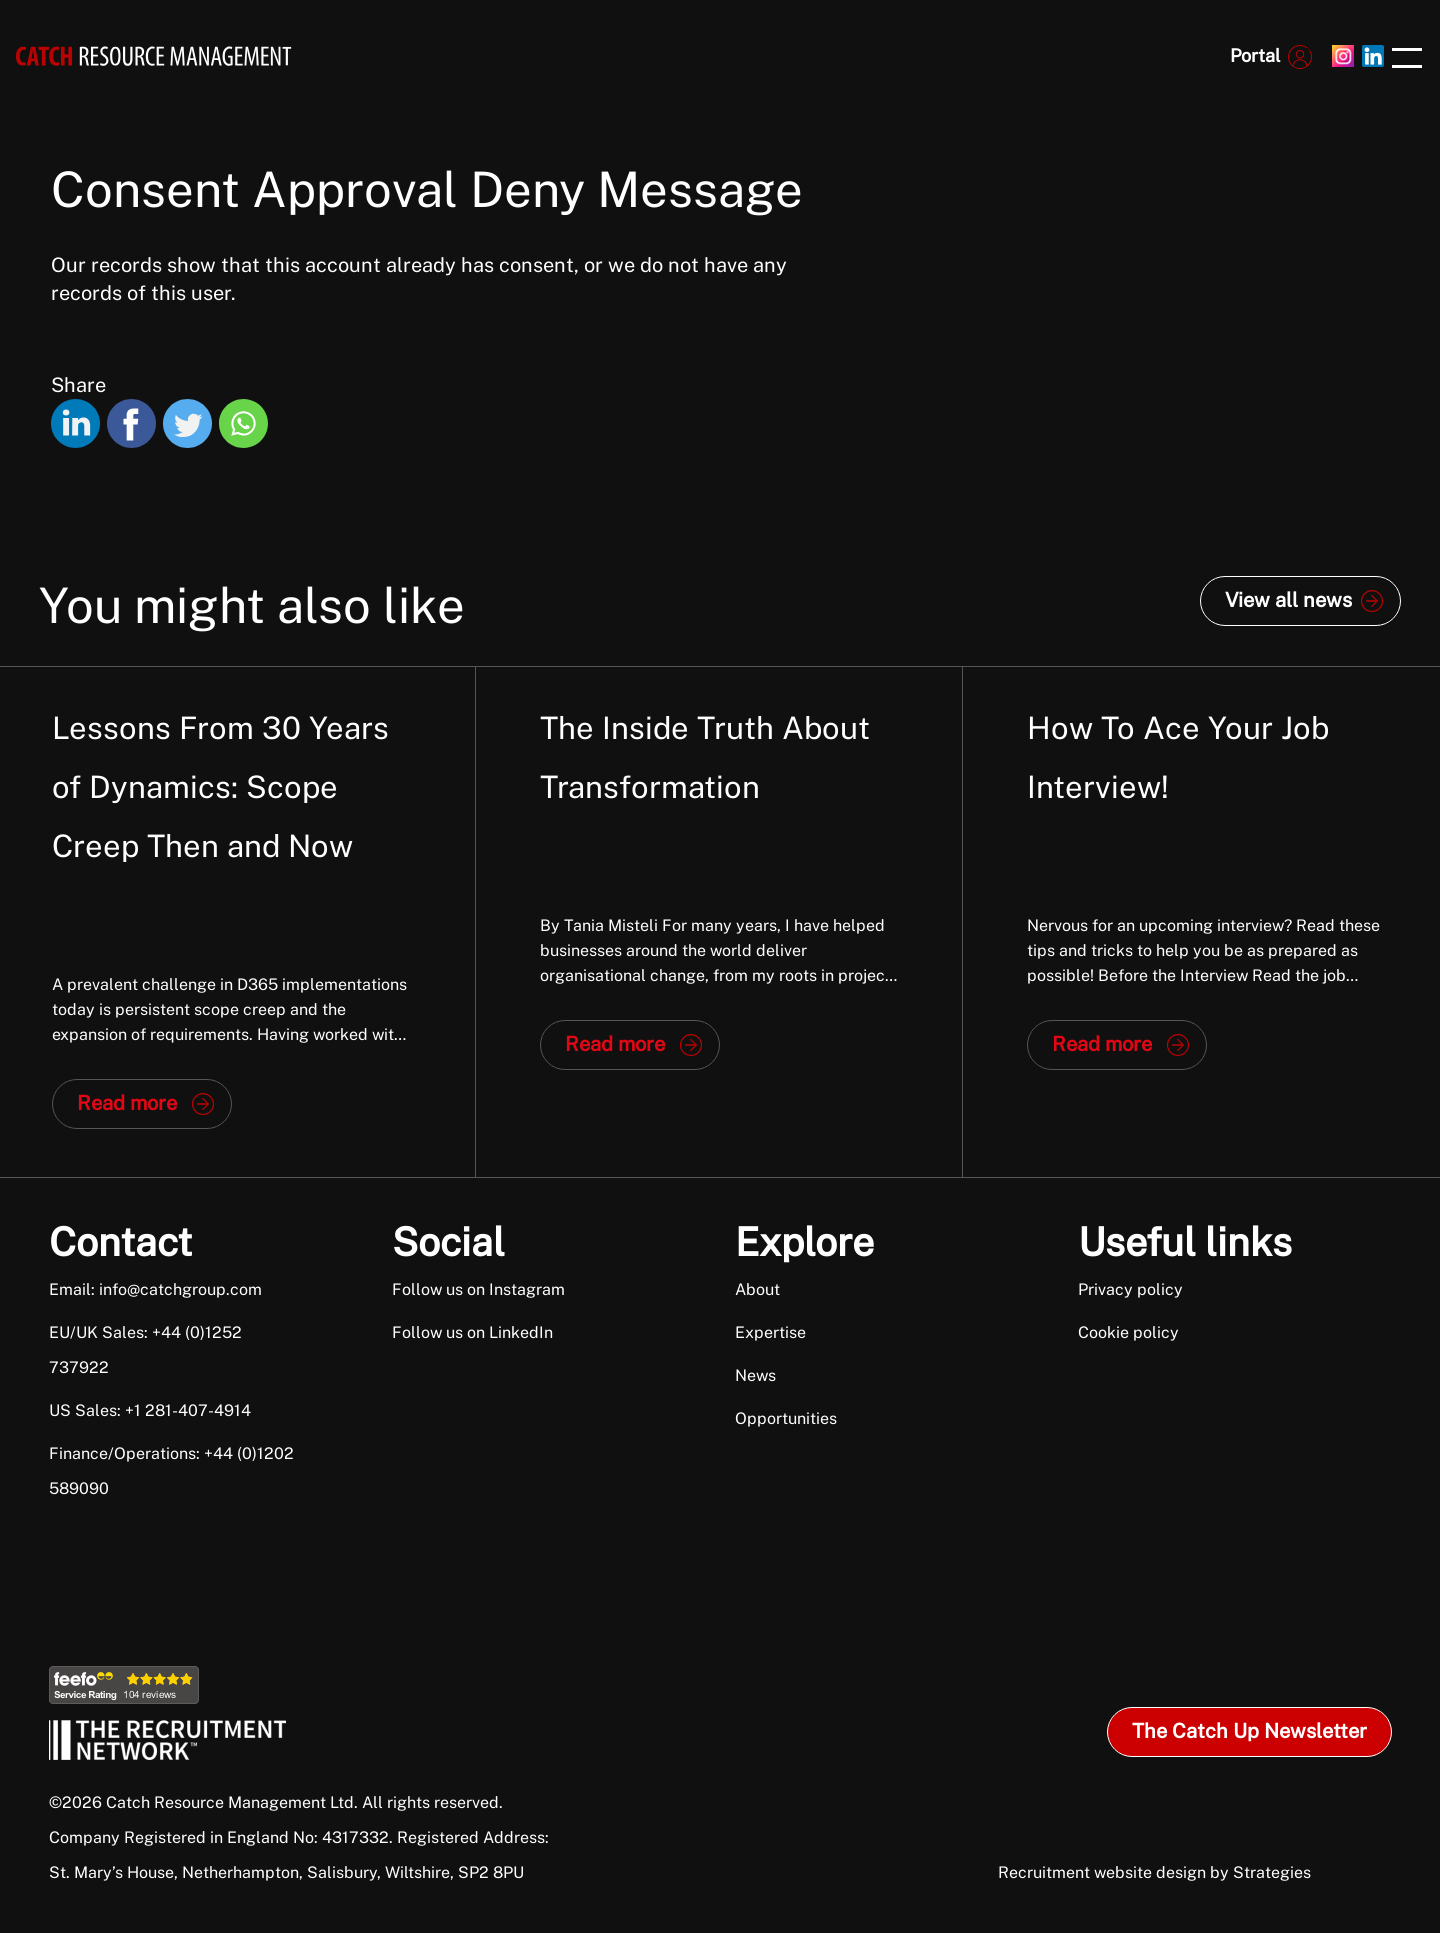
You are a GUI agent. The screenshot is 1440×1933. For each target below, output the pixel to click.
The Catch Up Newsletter (1249, 1731)
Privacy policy (1130, 1289)
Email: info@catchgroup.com (155, 1289)
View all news (1288, 600)
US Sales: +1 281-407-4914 (150, 1410)
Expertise (770, 1332)
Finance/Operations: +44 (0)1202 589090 (171, 1471)
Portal (1255, 55)
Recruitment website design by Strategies (1154, 1872)
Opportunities (786, 1418)
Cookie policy (1128, 1332)
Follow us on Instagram (478, 1289)
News (755, 1375)
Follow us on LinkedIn (472, 1332)
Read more (127, 1103)
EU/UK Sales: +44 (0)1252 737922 (145, 1350)
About (757, 1289)
